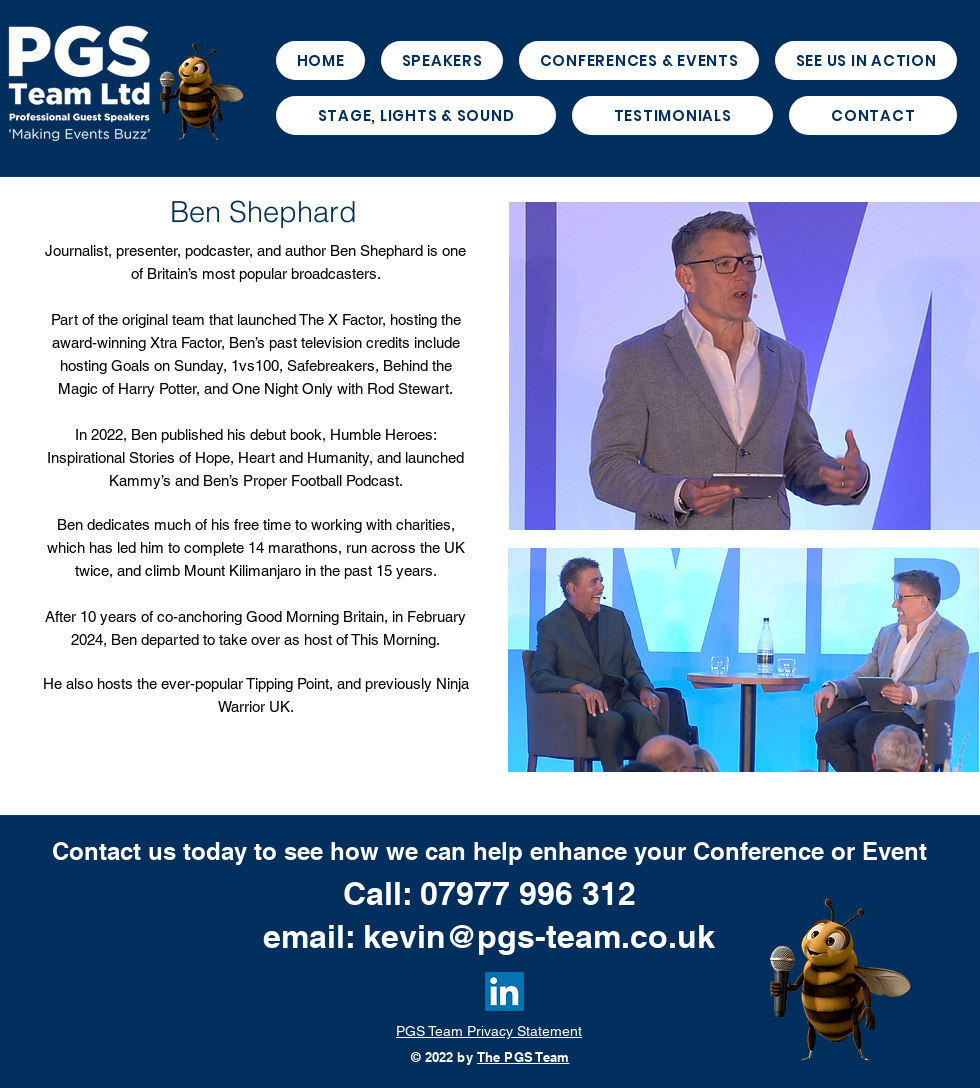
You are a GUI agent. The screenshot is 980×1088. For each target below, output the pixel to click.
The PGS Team (523, 1057)
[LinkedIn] (504, 991)
